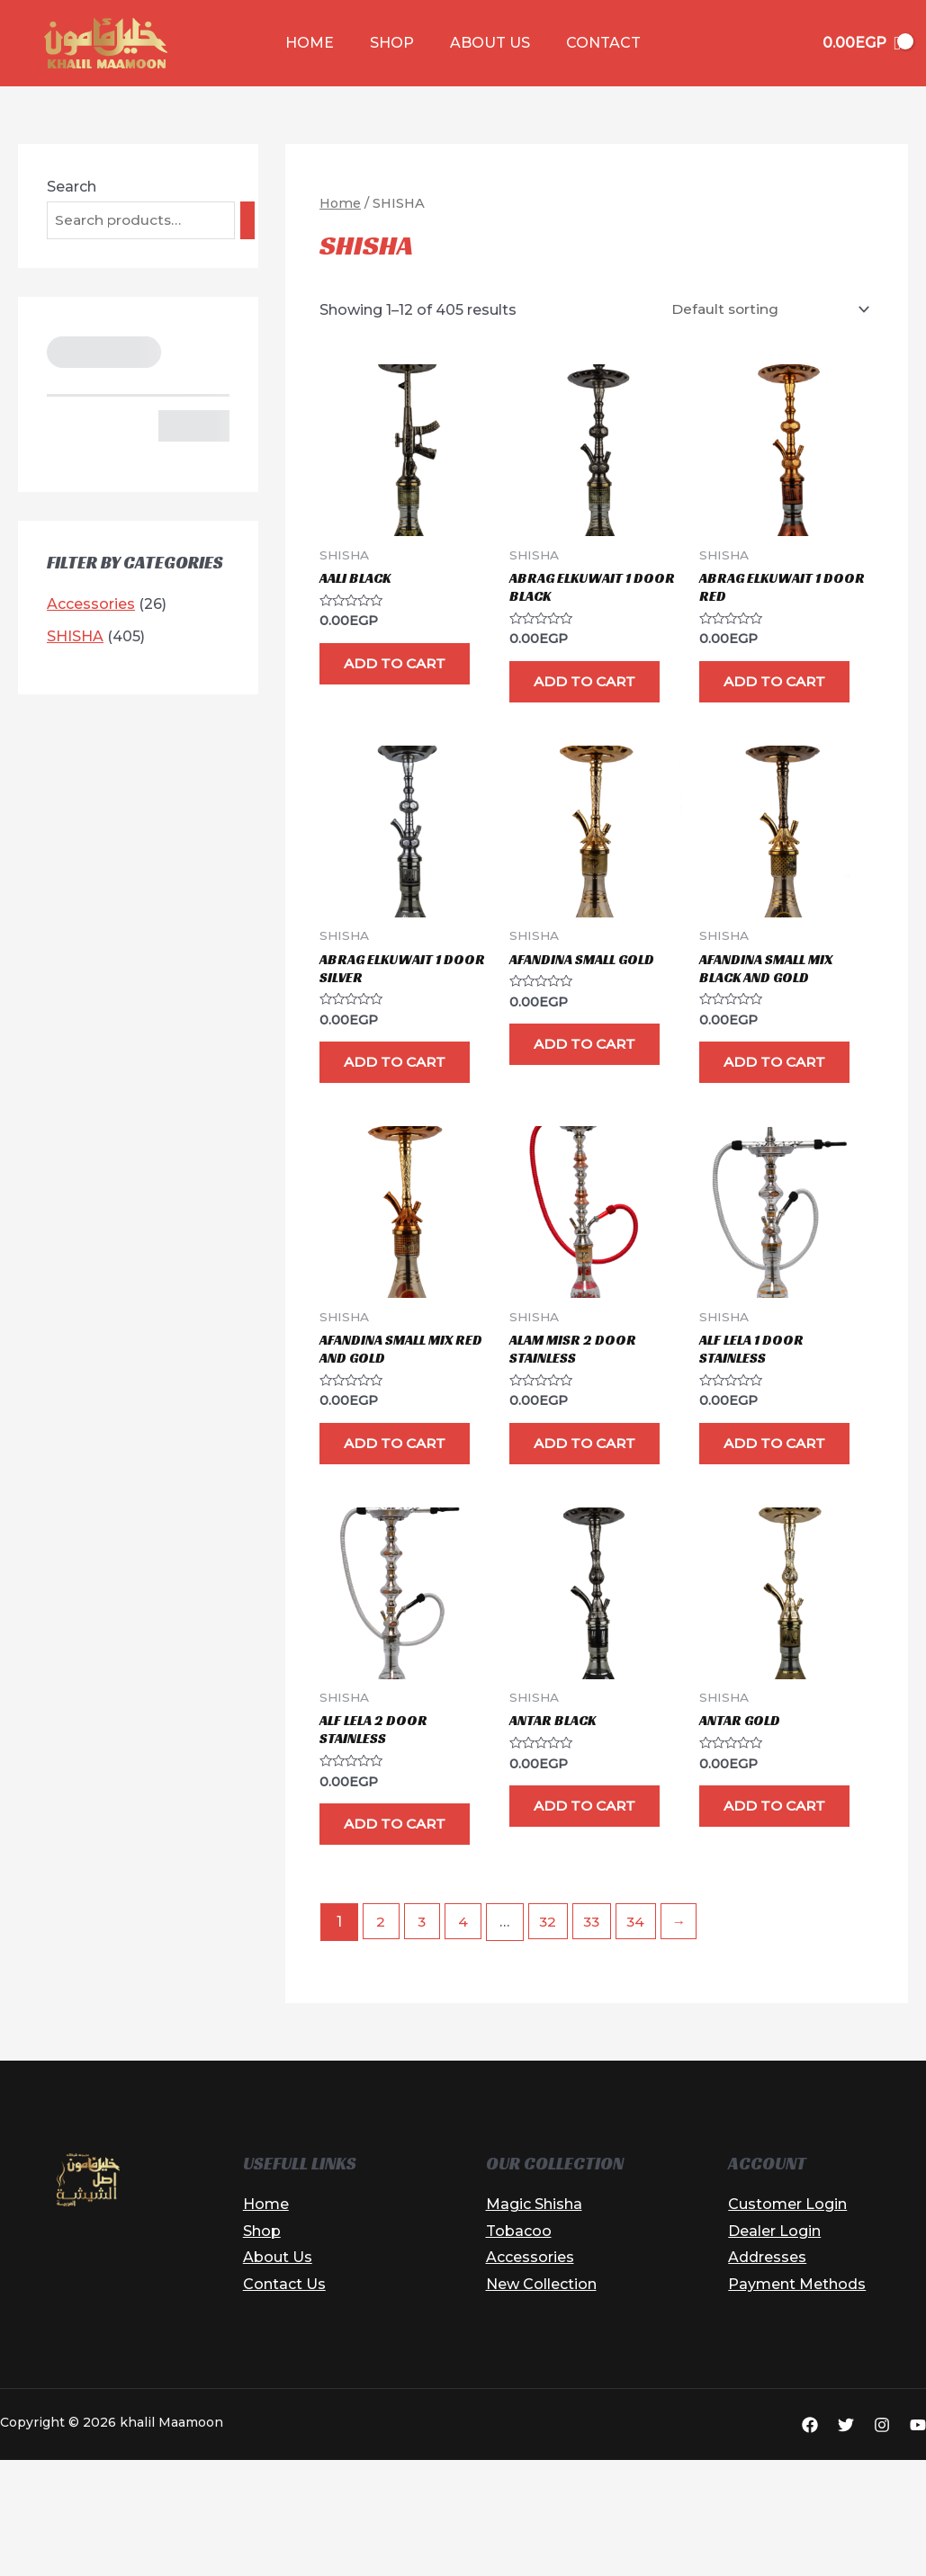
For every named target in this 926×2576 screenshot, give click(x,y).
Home (320, 42)
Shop (395, 42)
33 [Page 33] (598, 2039)
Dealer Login (774, 2348)
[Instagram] (882, 2543)
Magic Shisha (534, 2321)
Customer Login (787, 2321)
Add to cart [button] (384, 679)
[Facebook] (810, 2543)
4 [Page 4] (467, 2039)
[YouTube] (918, 2543)
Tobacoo (519, 2348)
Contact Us (284, 2402)
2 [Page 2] (381, 2039)
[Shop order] (764, 309)
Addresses (767, 2375)
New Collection (541, 2402)
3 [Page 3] (423, 2039)
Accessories (530, 2375)
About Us (486, 42)
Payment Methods (797, 2402)
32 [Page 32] (553, 2039)
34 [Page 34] (644, 2039)
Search (71, 186)
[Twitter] (846, 2543)
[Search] (251, 220)
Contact (592, 42)
